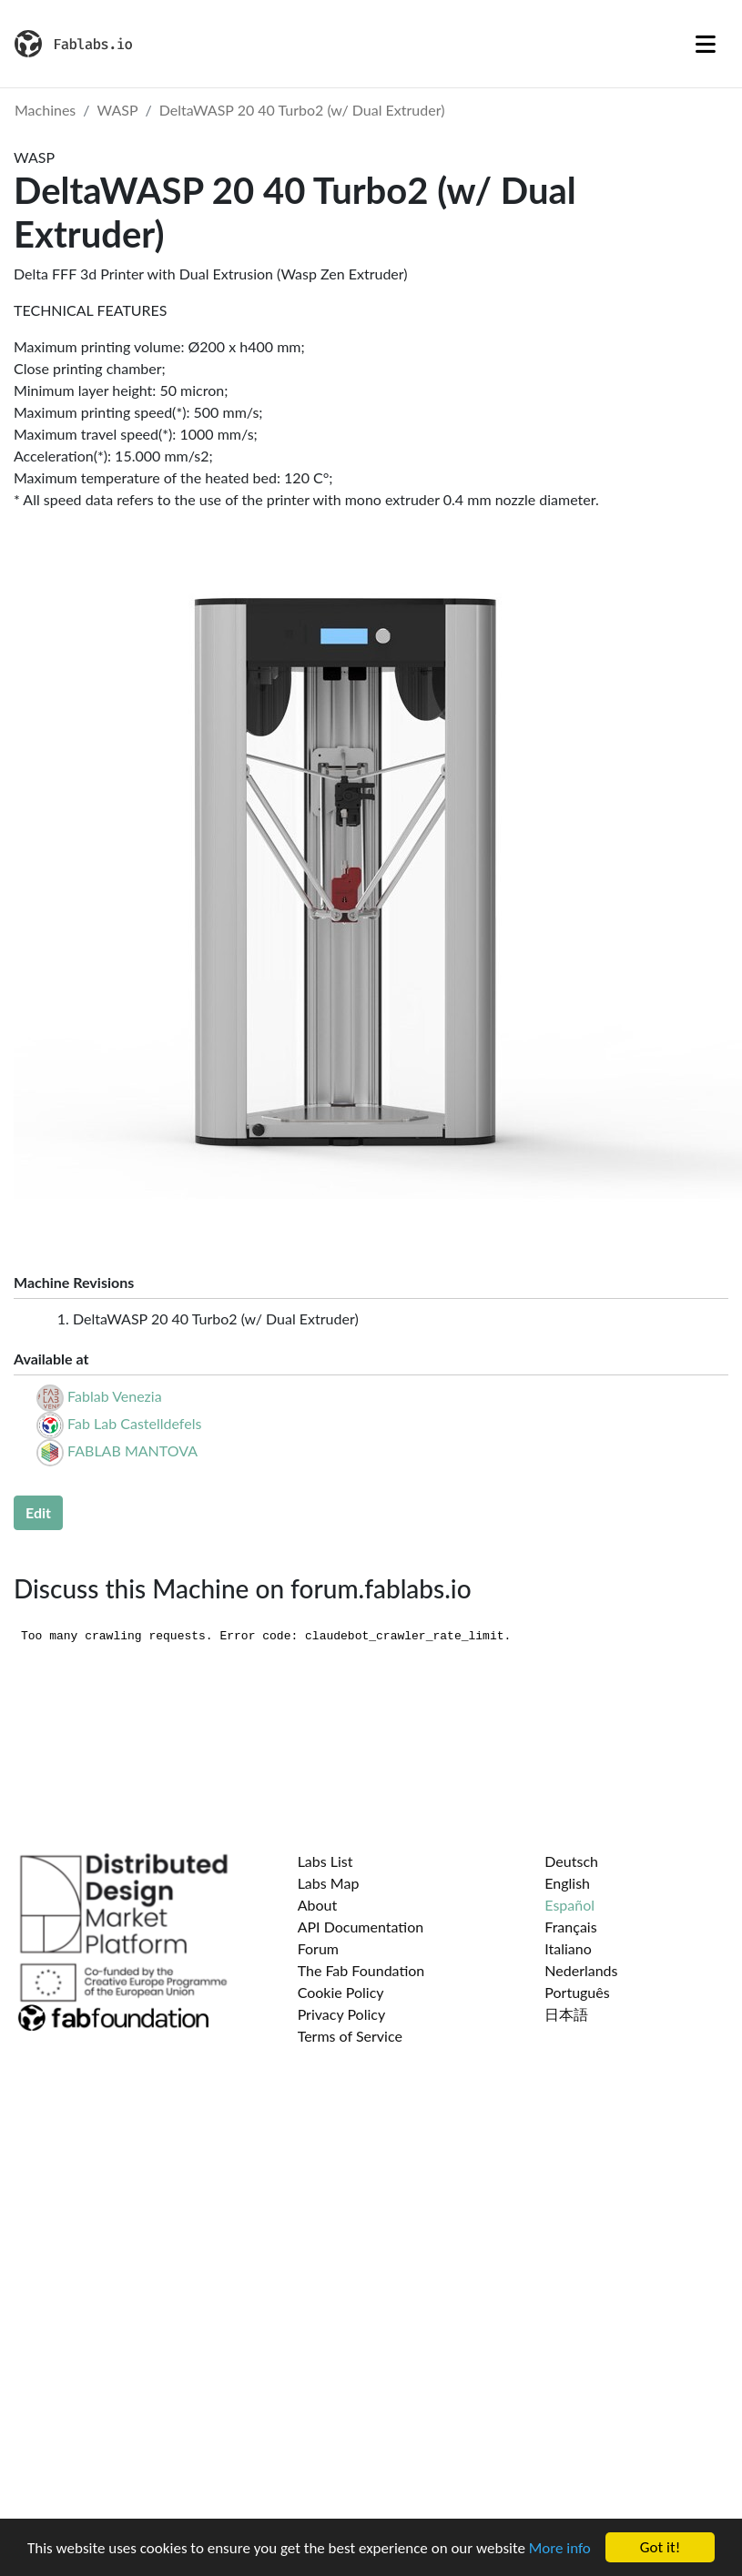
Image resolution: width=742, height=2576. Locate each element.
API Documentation (361, 1926)
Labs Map (329, 1882)
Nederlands (580, 1970)
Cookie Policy (341, 1992)
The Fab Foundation (361, 1970)
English (567, 1882)
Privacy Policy (342, 2014)
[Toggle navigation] (705, 43)
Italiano (568, 1948)
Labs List (325, 1861)
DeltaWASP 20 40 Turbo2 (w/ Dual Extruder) (302, 109)
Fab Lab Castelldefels (134, 1423)
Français (570, 1926)
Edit (38, 1512)
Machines (45, 109)
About (318, 1904)
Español (569, 1904)
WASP (117, 109)
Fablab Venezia (114, 1396)
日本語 (566, 2014)
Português (576, 1992)
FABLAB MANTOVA (132, 1450)
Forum (318, 1948)
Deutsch (571, 1861)
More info (560, 2548)
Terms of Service (350, 2035)
